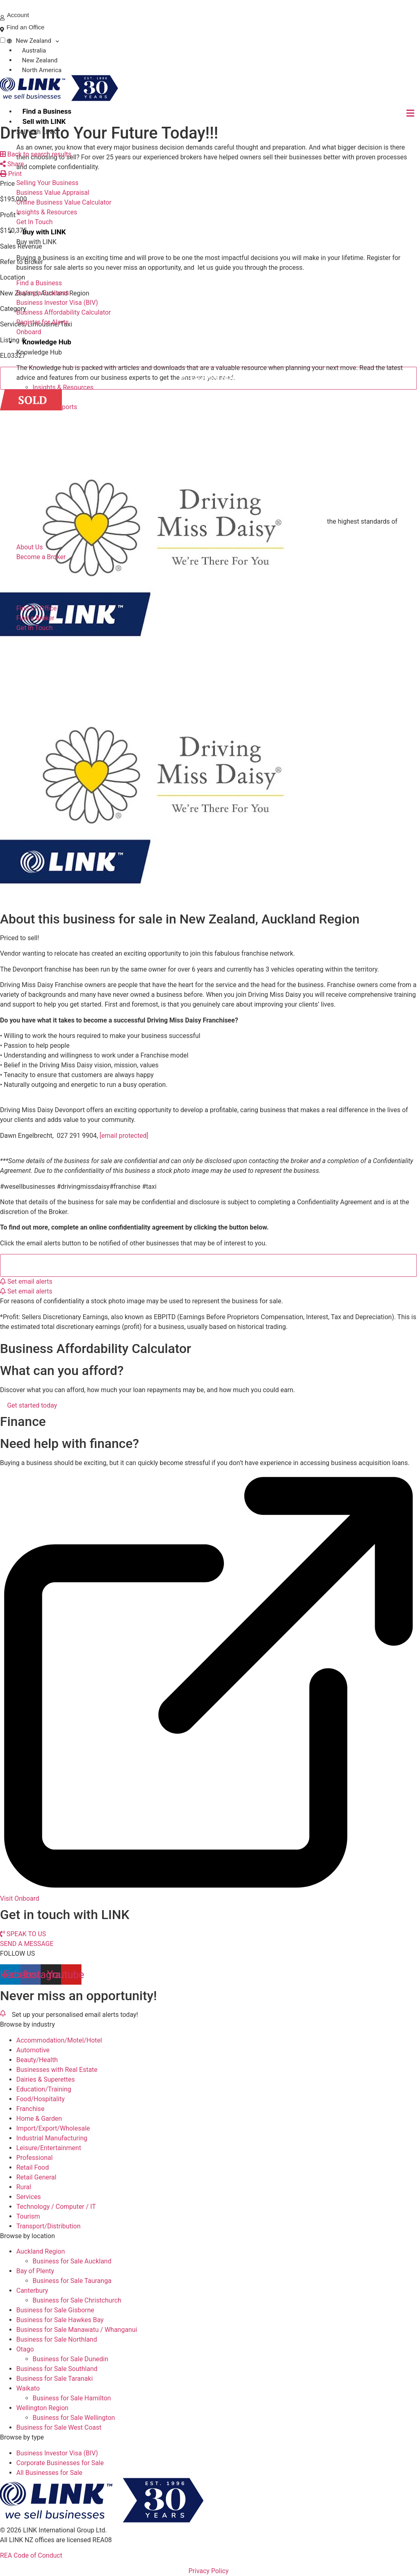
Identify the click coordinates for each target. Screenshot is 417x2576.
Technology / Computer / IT (56, 2206)
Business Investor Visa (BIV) (57, 2453)
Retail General (36, 2177)
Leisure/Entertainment (48, 2148)
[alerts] (3, 2013)
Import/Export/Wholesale (53, 2128)
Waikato (28, 2388)
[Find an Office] (2, 29)
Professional (34, 2158)
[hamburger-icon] (410, 113)
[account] (2, 18)
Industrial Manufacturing (52, 2138)
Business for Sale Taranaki (54, 2378)
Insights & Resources (63, 387)
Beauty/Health (37, 2060)
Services (28, 2197)
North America (41, 70)
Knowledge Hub (46, 342)
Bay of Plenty (35, 2271)
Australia (34, 50)
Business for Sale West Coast (58, 2427)
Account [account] (18, 14)
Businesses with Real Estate (56, 2070)
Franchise (30, 2109)
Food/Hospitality (40, 2099)
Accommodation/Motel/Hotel (59, 2040)
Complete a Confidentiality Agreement (213, 1265)
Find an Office (25, 27)
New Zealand (33, 41)
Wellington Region (42, 2408)
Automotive (33, 2050)
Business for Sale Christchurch (77, 2300)
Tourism (28, 2216)
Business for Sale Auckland (72, 2261)
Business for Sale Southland (56, 2369)
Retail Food (32, 2167)
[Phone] (2, 5)
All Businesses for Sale (49, 2473)
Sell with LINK (44, 121)
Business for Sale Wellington (74, 2418)
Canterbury (32, 2290)
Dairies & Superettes (45, 2079)
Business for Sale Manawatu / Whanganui (76, 2330)
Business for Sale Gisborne (55, 2310)
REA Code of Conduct (31, 2555)
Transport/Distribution (48, 2226)
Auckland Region (40, 2251)
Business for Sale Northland (56, 2339)
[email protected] (124, 1135)
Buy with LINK (44, 232)
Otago (25, 2349)
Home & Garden (39, 2118)
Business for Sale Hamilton (72, 2398)
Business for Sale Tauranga (72, 2281)
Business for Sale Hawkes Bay (59, 2320)
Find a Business (46, 111)
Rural (23, 2187)
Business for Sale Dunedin (70, 2359)
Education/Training (43, 2089)
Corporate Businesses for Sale (60, 2463)
